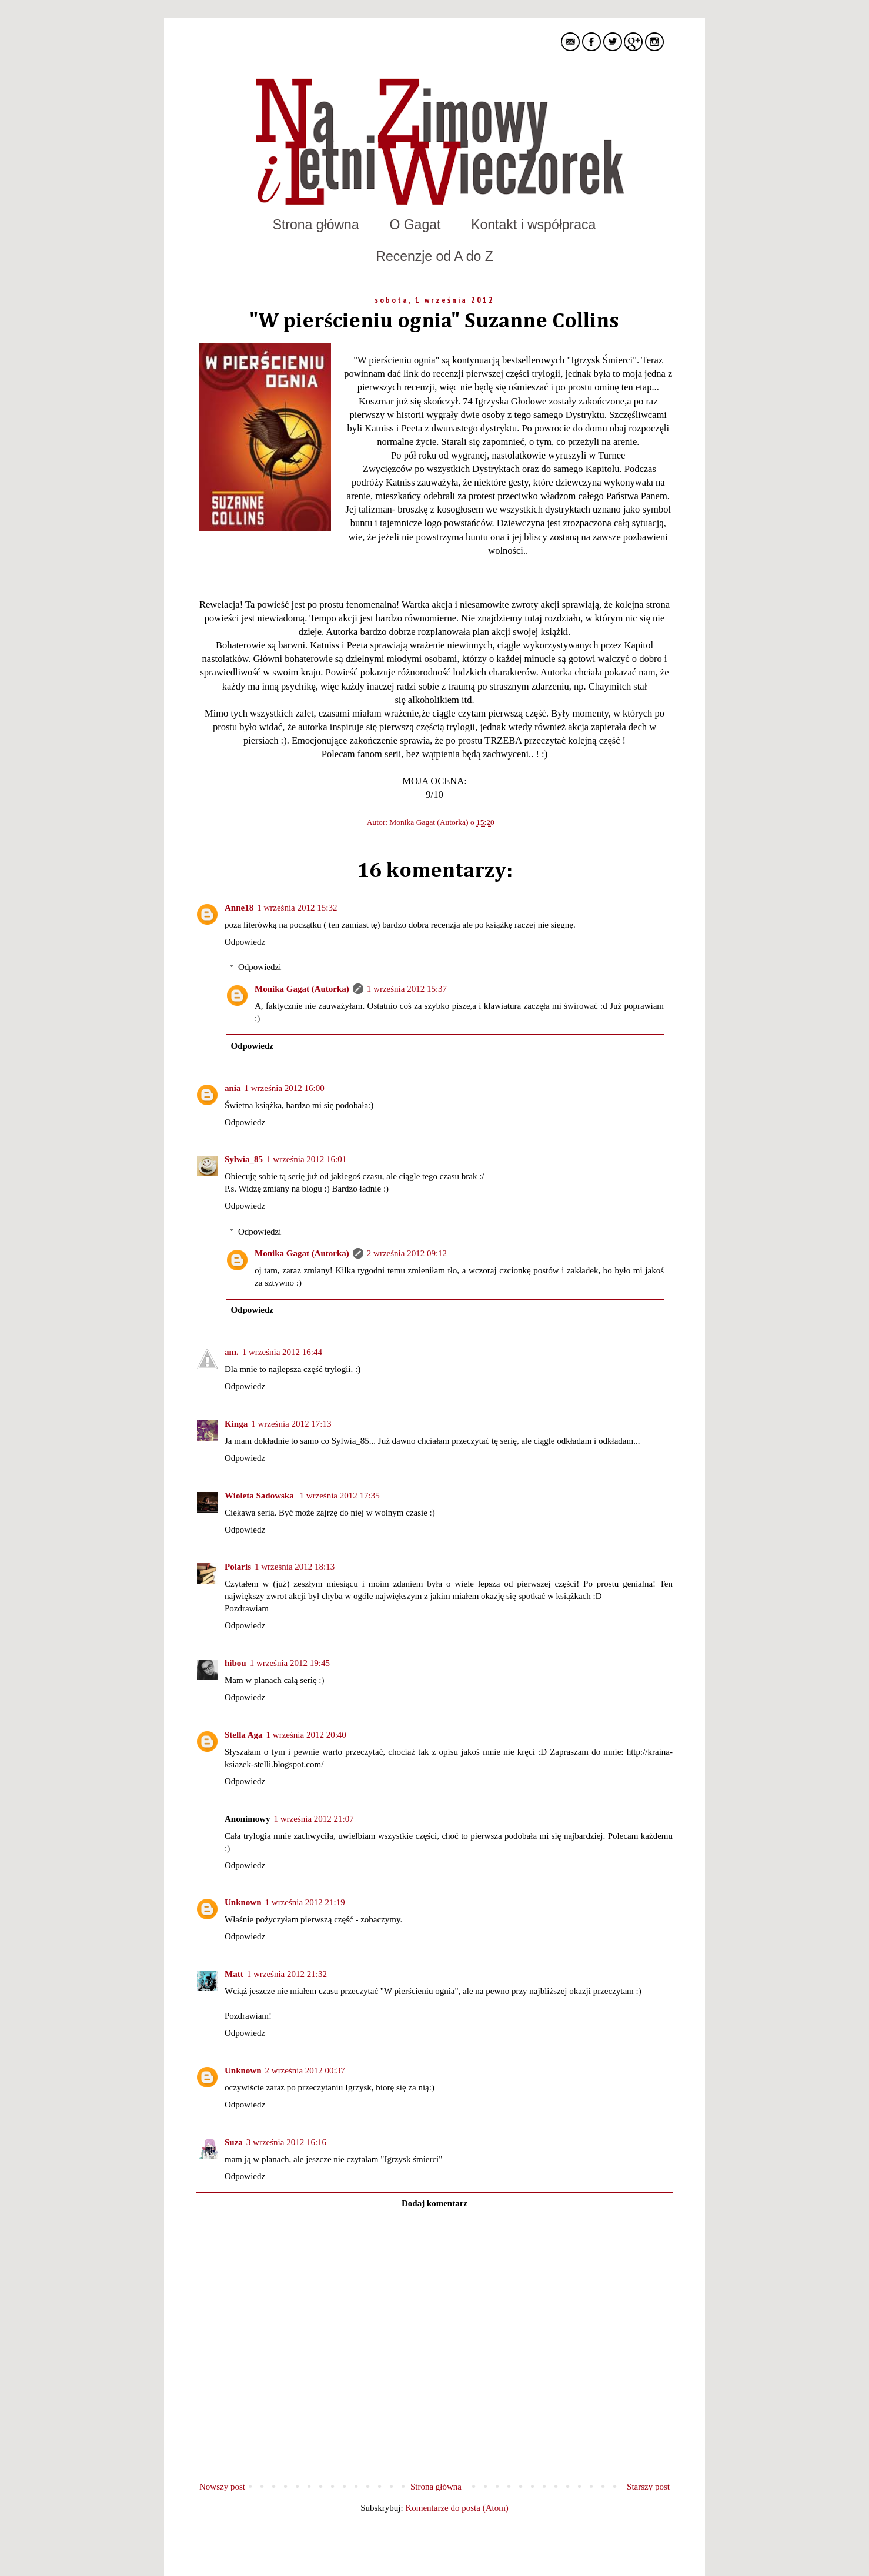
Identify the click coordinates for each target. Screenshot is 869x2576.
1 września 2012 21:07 (314, 1819)
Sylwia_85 (244, 1159)
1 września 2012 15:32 (297, 907)
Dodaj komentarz (434, 2203)
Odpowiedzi (259, 967)
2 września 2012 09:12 (407, 1253)
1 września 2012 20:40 (306, 1734)
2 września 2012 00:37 (305, 2070)
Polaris (238, 1566)
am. (232, 1352)
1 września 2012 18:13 (295, 1566)
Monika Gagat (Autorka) (429, 822)
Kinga (236, 1423)
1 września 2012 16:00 (285, 1088)
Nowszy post (222, 2486)
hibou (235, 1663)
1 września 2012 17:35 (339, 1495)
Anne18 (239, 907)
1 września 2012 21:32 (287, 1974)
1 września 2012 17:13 (291, 1423)
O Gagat (414, 224)
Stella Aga (244, 1734)
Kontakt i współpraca (533, 224)
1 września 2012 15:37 (407, 988)
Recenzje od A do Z (434, 256)
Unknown (243, 1902)
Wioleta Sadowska (260, 1495)
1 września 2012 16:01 (306, 1159)
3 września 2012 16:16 (286, 2142)
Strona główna (316, 224)
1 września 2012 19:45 (290, 1663)
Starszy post (648, 2486)
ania (233, 1088)
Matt (234, 1974)
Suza (234, 2142)
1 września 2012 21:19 (305, 1902)
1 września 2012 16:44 (282, 1352)
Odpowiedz (245, 941)
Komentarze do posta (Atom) (456, 2508)
